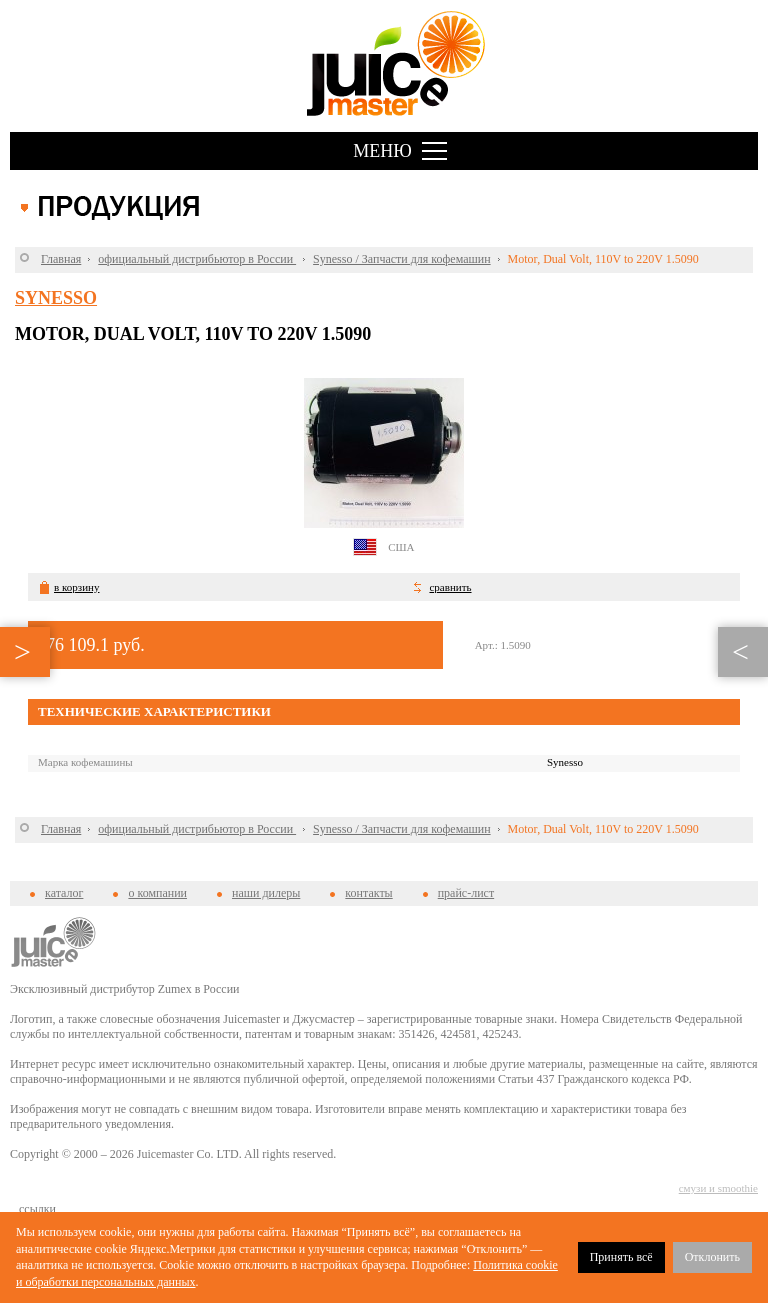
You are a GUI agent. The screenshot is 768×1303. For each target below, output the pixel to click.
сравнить (450, 587)
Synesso (56, 298)
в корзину (76, 587)
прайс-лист (466, 893)
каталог (64, 893)
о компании (157, 893)
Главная (61, 259)
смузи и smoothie (718, 1188)
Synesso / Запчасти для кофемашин (402, 259)
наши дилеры (266, 893)
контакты (368, 893)
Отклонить (712, 1257)
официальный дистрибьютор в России (197, 259)
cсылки (37, 1209)
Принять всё (621, 1257)
